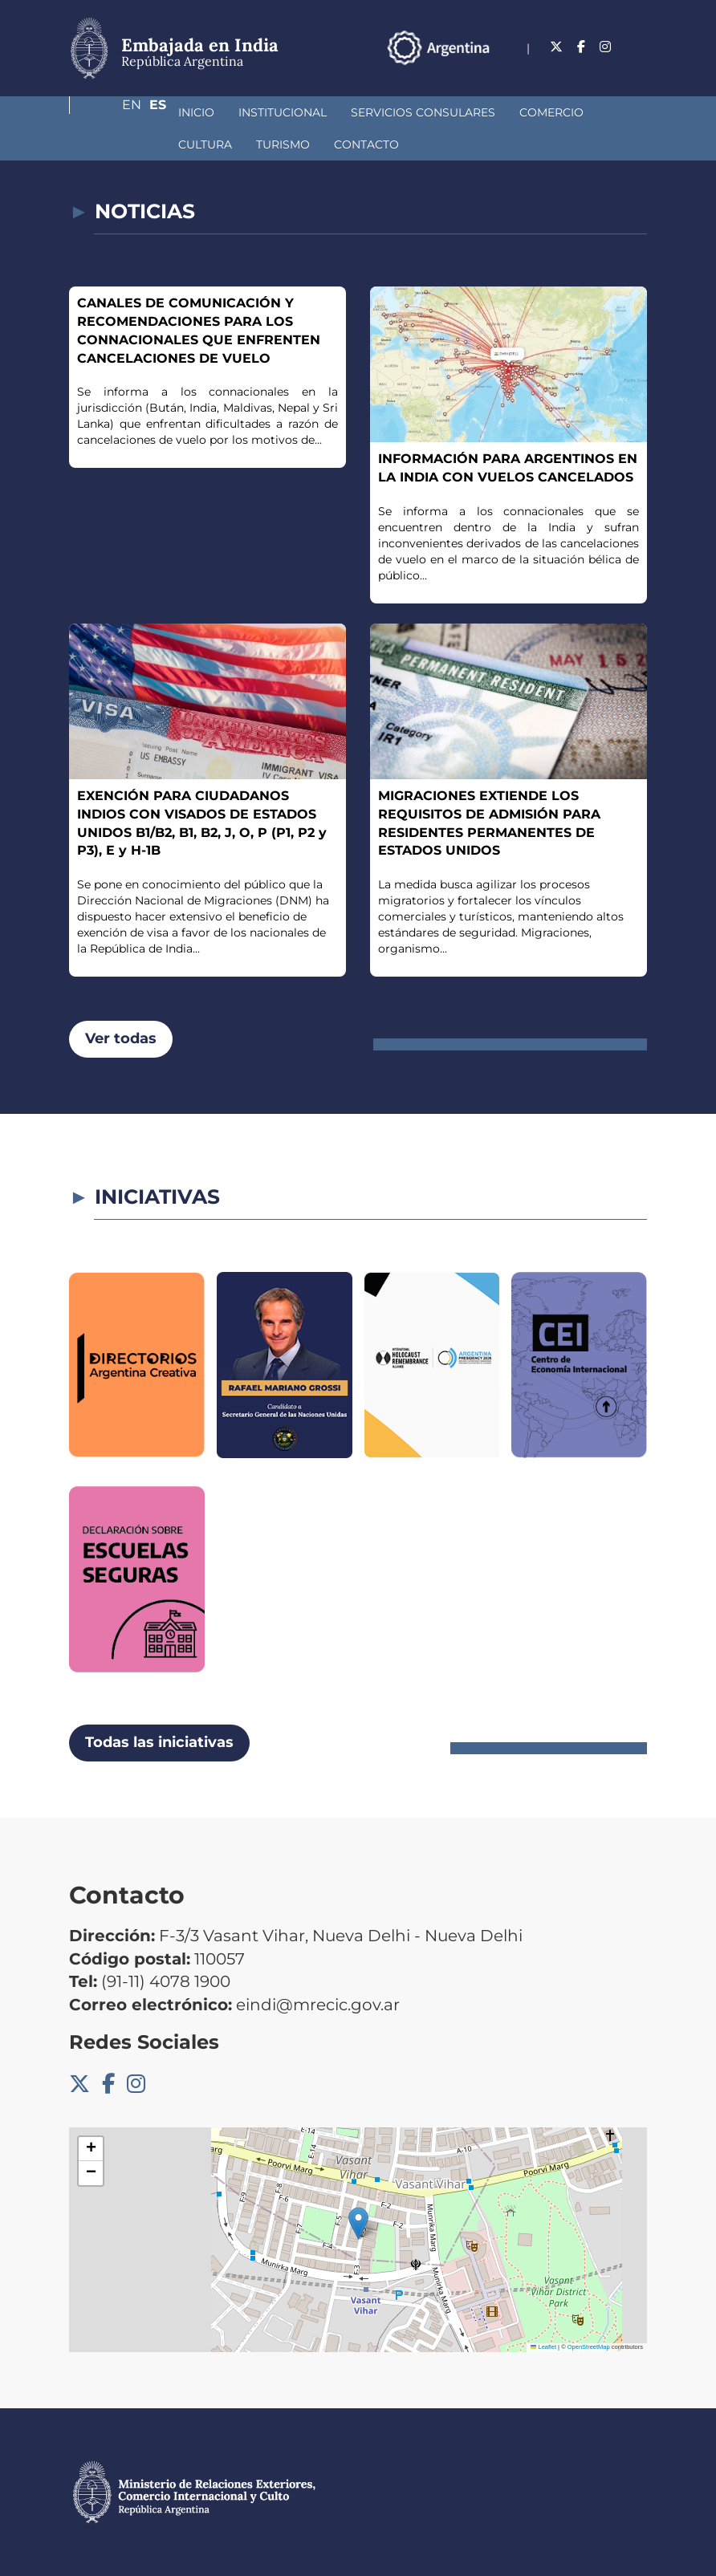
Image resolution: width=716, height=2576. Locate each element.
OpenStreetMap (589, 2346)
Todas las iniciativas (159, 1742)
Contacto (203, 144)
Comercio (466, 112)
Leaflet (543, 2346)
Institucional (197, 112)
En (606, 67)
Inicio (111, 112)
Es (638, 67)
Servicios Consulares (338, 112)
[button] (358, 2223)
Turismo (120, 144)
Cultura (549, 112)
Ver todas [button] (121, 1038)
